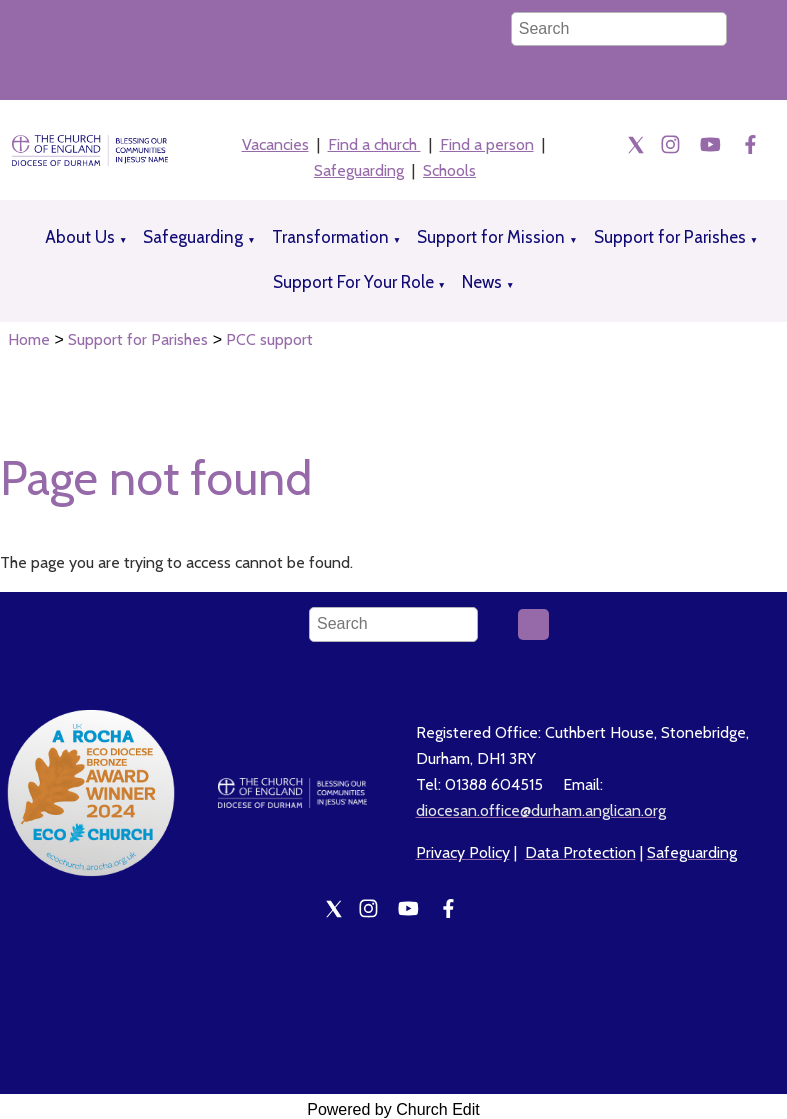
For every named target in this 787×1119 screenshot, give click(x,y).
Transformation (330, 237)
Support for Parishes (670, 237)
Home (29, 339)
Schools (449, 170)
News (482, 282)
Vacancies (275, 144)
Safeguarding (359, 170)
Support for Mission (491, 237)
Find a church (374, 144)
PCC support (269, 339)
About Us (80, 237)
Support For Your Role (353, 282)
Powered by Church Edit (393, 1109)
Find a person (487, 144)
